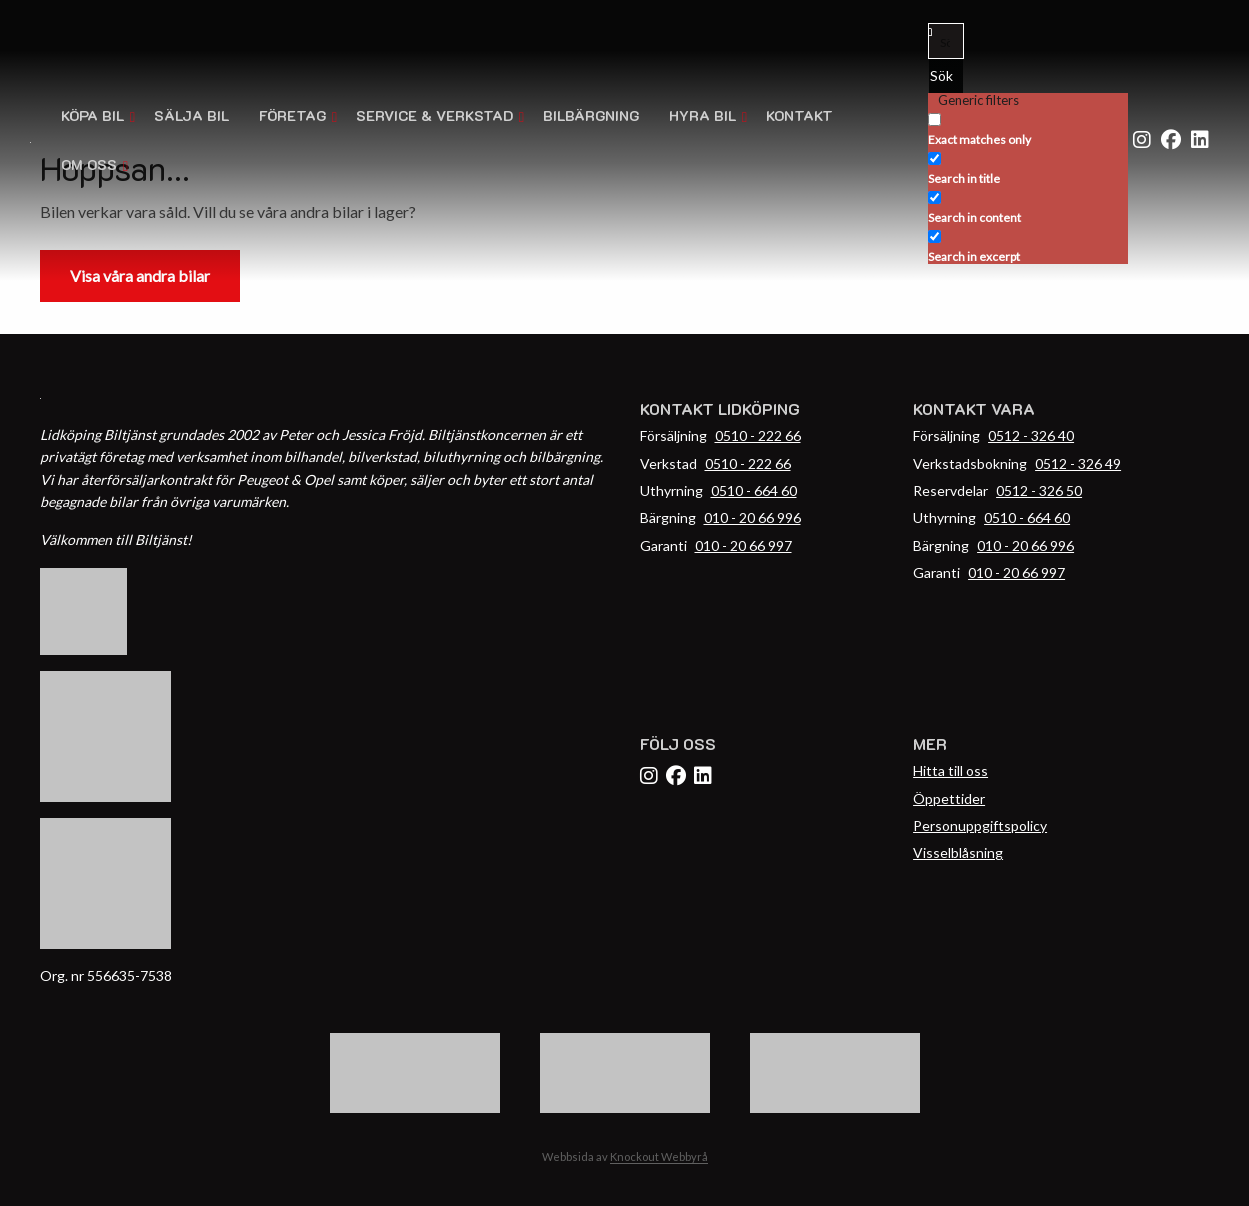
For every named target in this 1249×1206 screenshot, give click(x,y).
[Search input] (947, 41)
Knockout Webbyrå (659, 1156)
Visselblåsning (958, 852)
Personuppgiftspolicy (980, 825)
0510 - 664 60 (754, 490)
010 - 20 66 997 (743, 545)
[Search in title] (934, 158)
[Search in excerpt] (934, 236)
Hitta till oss (950, 770)
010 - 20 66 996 (752, 517)
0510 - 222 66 (758, 435)
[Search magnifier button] (946, 76)
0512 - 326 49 (1078, 463)
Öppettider (949, 798)
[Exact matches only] (934, 119)
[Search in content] (934, 197)
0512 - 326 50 (1039, 490)
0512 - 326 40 (1031, 435)
